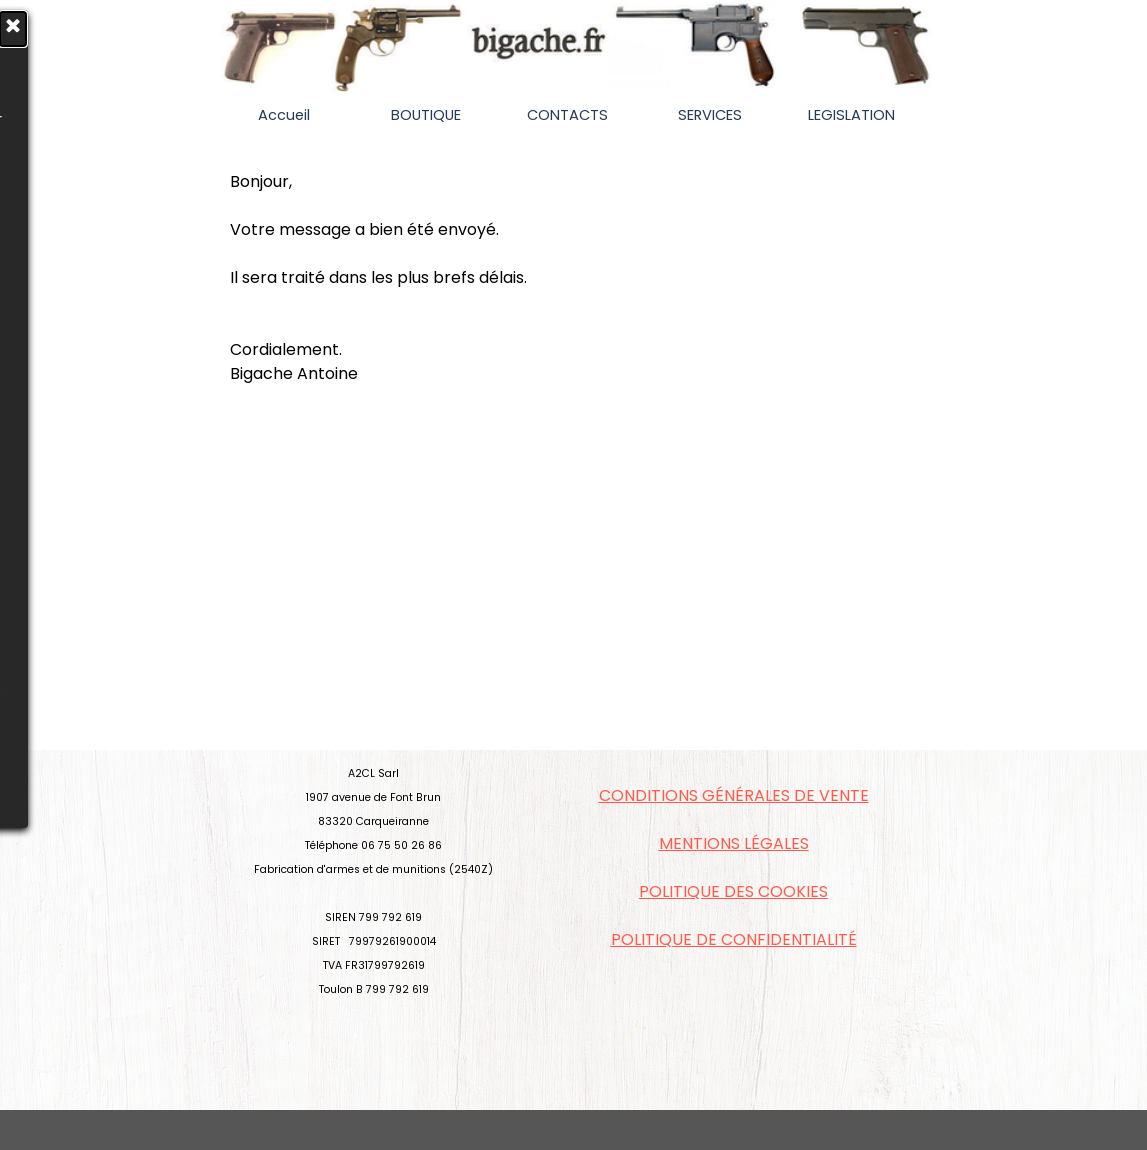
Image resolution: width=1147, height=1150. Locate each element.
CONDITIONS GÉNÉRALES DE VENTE (734, 795)
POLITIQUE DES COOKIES (733, 891)
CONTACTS (567, 115)
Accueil (284, 115)
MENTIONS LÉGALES (734, 843)
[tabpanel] (574, 278)
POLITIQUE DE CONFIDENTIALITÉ (734, 939)
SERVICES (710, 115)
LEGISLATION (851, 115)
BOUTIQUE (426, 115)
